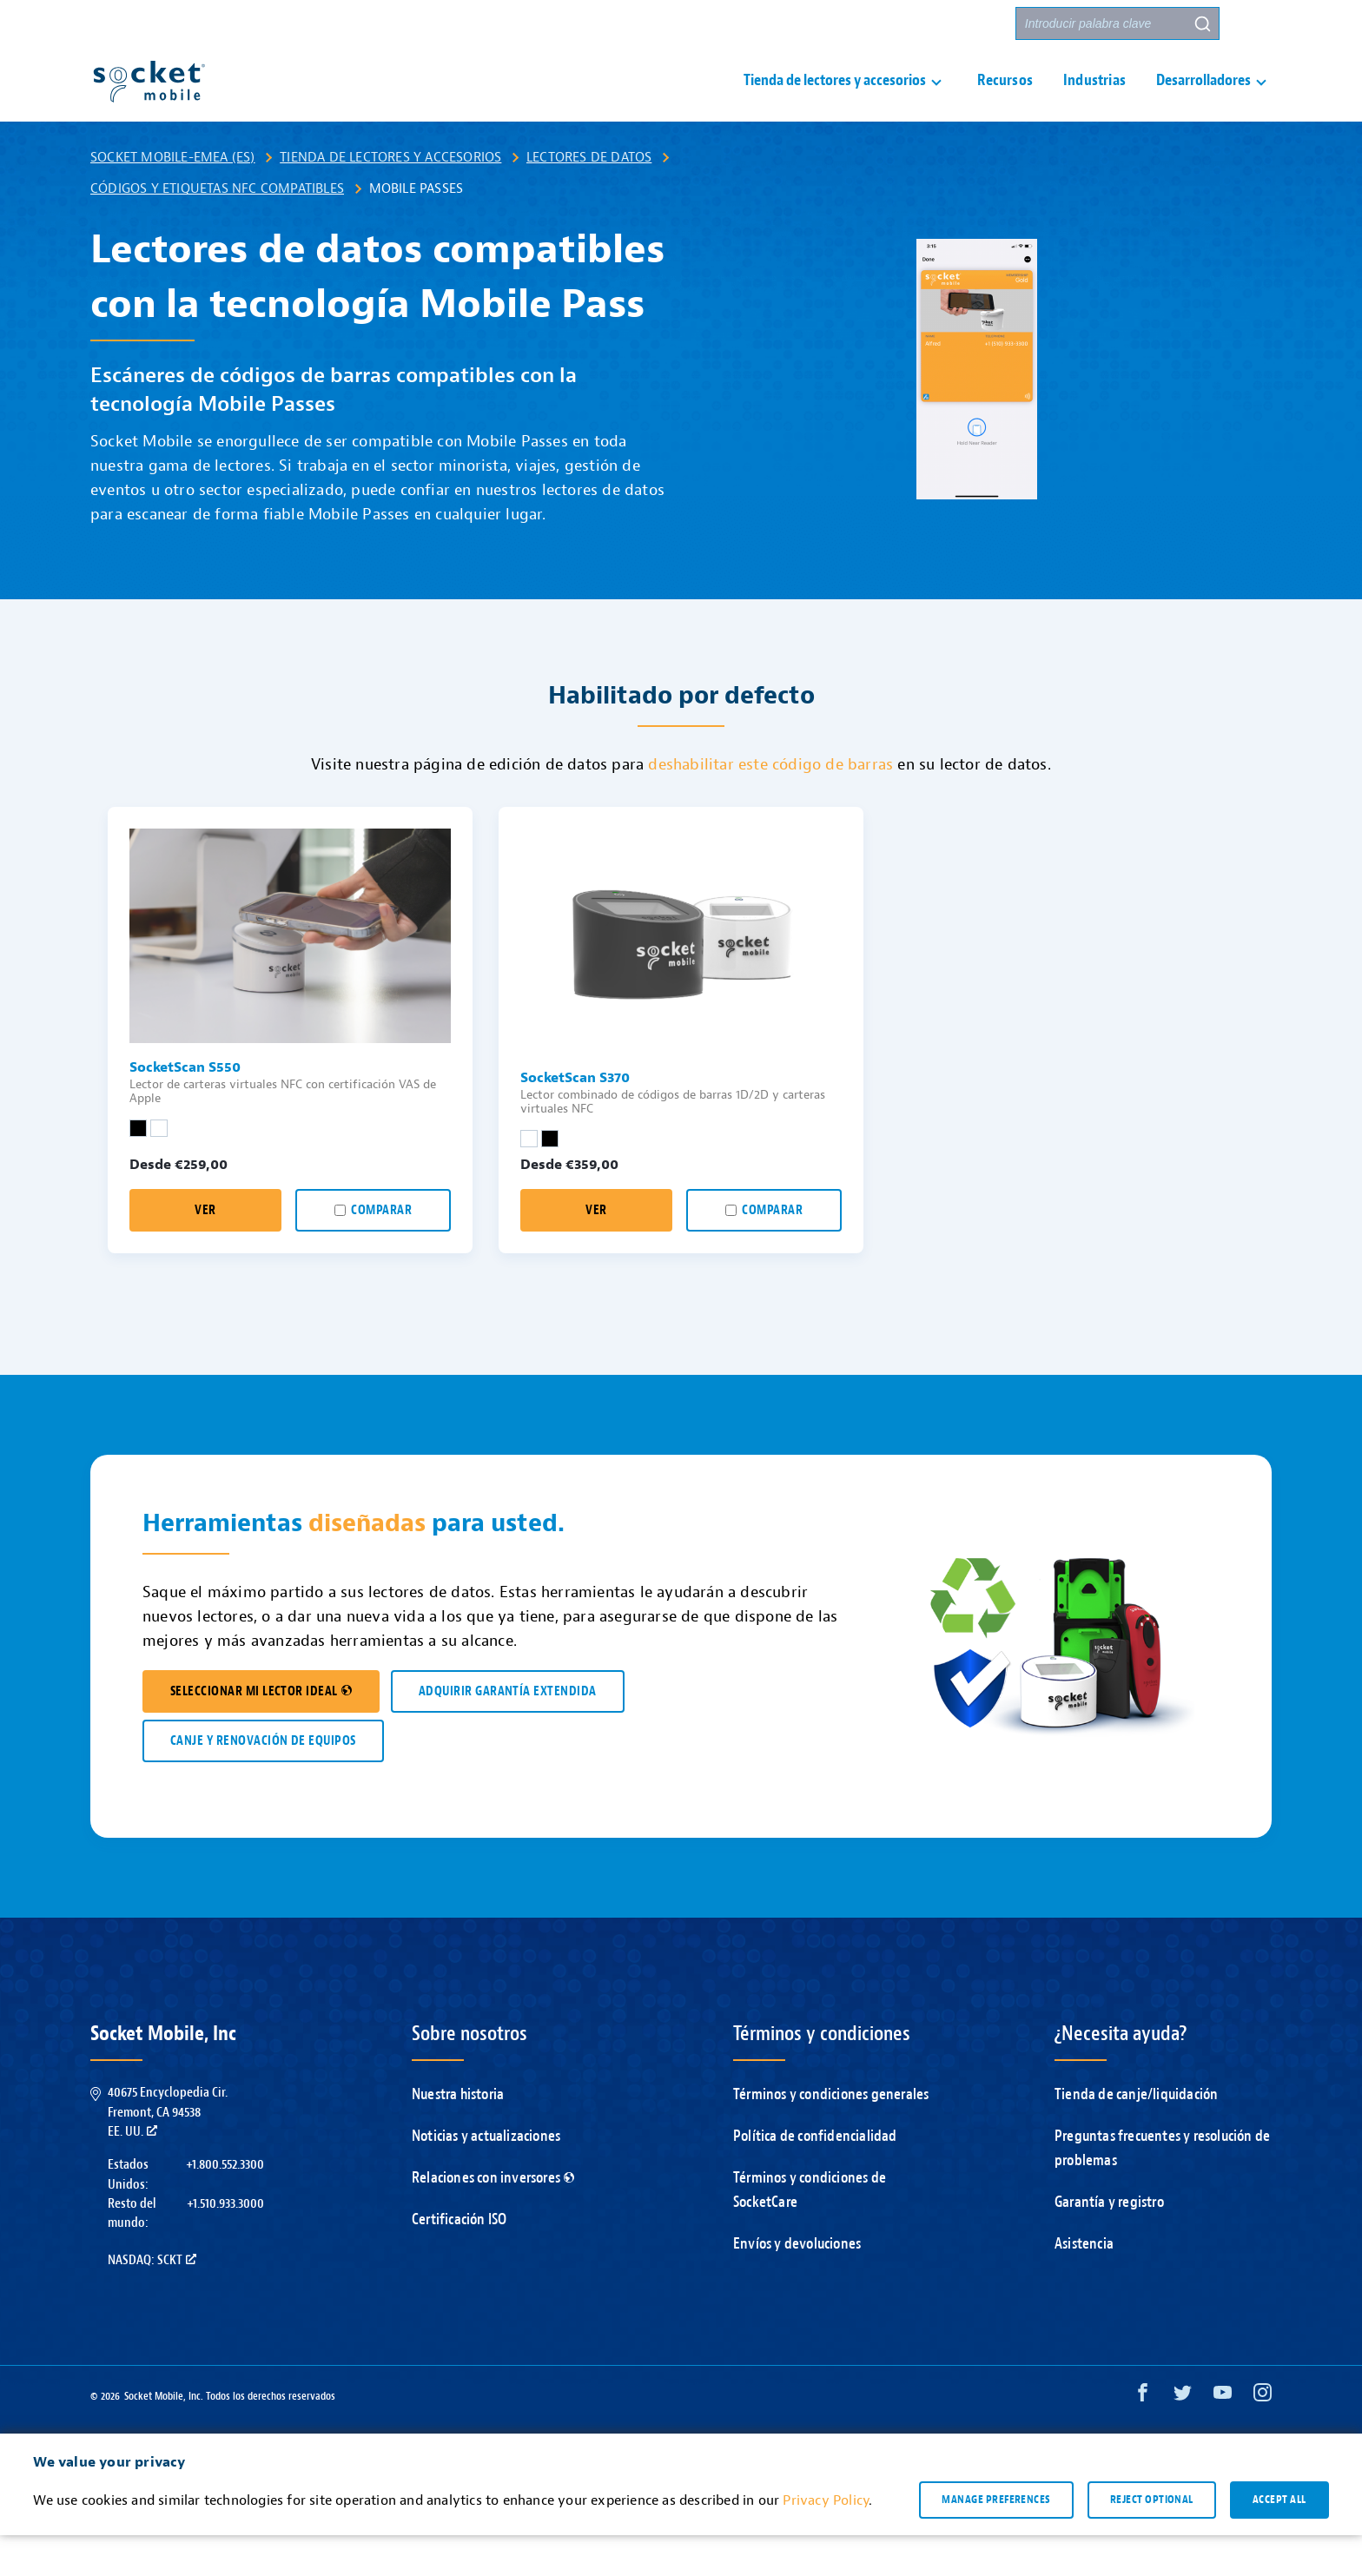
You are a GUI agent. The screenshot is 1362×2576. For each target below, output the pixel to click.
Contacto (900, 24)
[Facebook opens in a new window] (1143, 2437)
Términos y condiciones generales (831, 2135)
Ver (205, 1251)
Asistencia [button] (803, 24)
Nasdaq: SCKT (152, 2300)
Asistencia (1084, 2285)
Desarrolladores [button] (1203, 101)
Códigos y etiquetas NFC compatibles (217, 229)
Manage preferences (996, 2540)
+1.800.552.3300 (225, 2205)
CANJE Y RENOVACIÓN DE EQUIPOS (263, 1781)
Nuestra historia (458, 2135)
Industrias (1094, 101)
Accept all (1279, 2540)
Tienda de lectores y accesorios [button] (835, 101)
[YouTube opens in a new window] (1222, 2437)
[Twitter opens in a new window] (1183, 2437)
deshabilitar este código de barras (770, 806)
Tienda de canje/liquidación (1136, 2135)
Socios (977, 24)
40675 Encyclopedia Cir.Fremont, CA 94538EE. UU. (168, 2152)
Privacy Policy (826, 2541)
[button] (1255, 23)
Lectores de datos (588, 198)
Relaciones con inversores (493, 2219)
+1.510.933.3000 (225, 2244)
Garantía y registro (1109, 2243)
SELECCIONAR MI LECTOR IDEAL (261, 1732)
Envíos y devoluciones (797, 2285)
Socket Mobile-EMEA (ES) (172, 198)
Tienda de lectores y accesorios (390, 198)
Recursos (1005, 101)
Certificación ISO (459, 2260)
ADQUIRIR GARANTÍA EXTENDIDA (508, 1732)
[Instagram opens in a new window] (1262, 2437)
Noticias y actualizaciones (486, 2177)
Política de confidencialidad (815, 2177)
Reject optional (1151, 2540)
